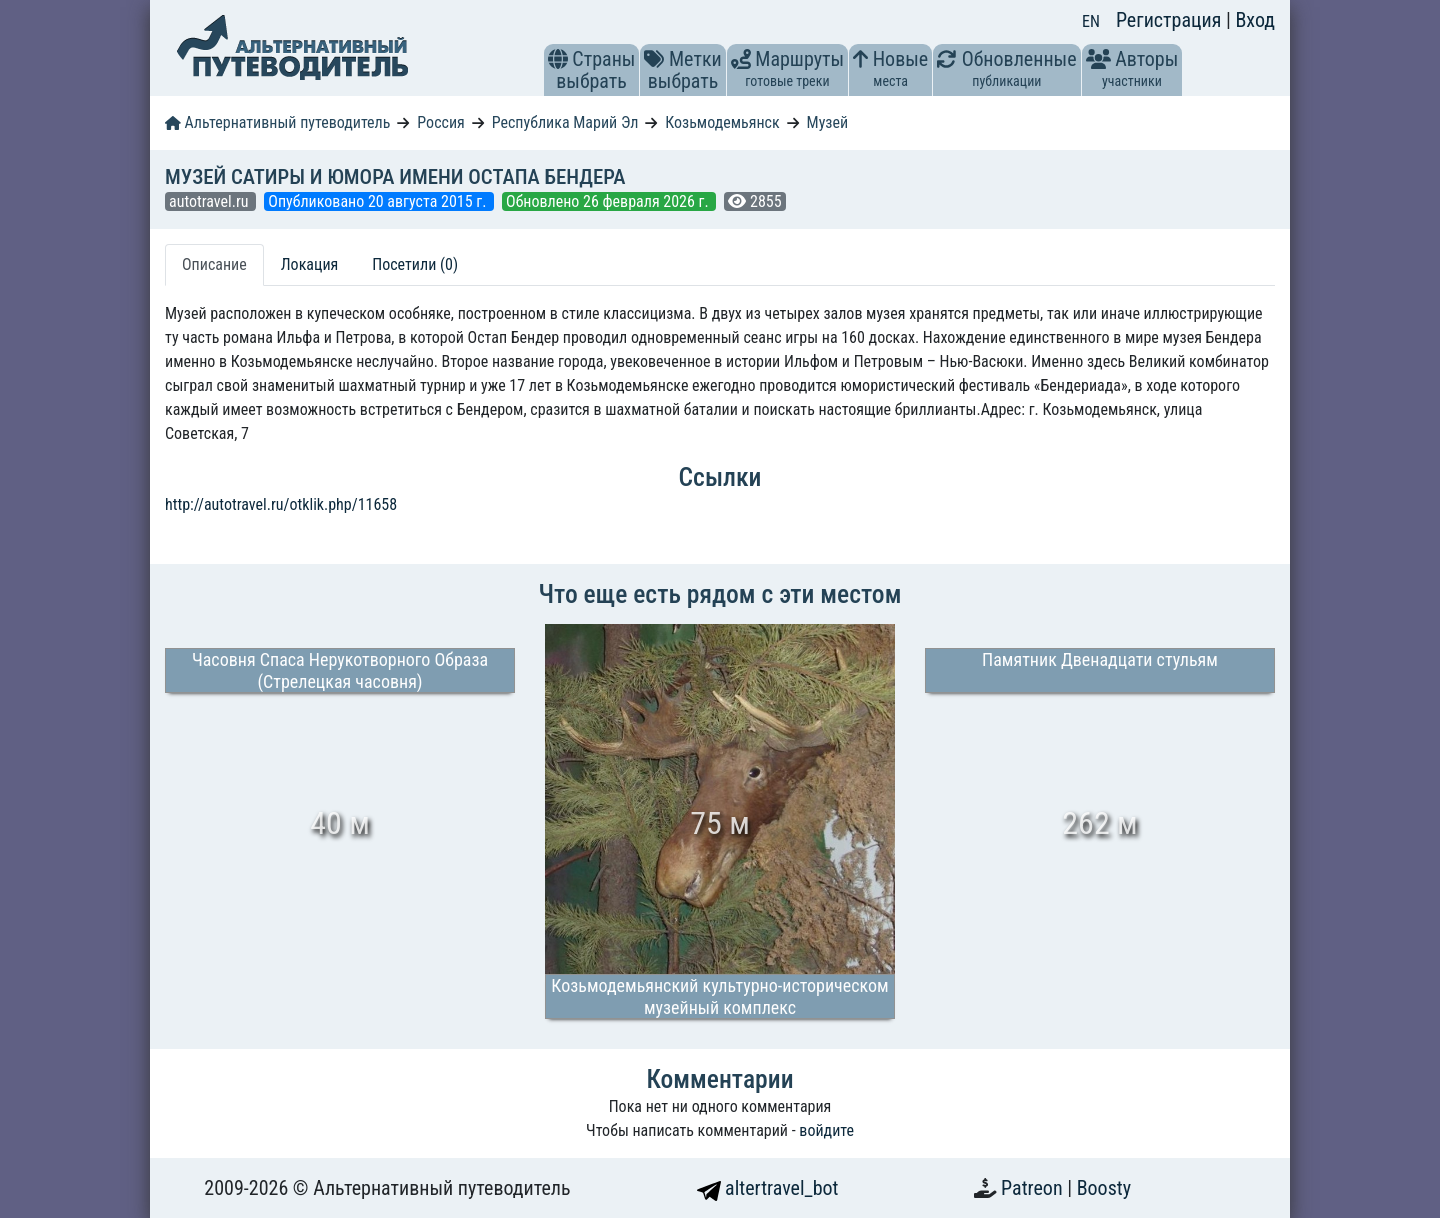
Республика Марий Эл (565, 122)
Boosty (1104, 1188)
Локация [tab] (310, 264)
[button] (558, 59)
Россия (440, 122)
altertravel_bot (768, 1188)
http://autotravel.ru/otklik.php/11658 (281, 504)
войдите (826, 1130)
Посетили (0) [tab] (415, 264)
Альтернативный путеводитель (277, 122)
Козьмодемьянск (722, 122)
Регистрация (1171, 20)
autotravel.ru (210, 201)
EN (1091, 21)
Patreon (1034, 1188)
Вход (1255, 20)
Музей (828, 122)
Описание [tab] (214, 264)
